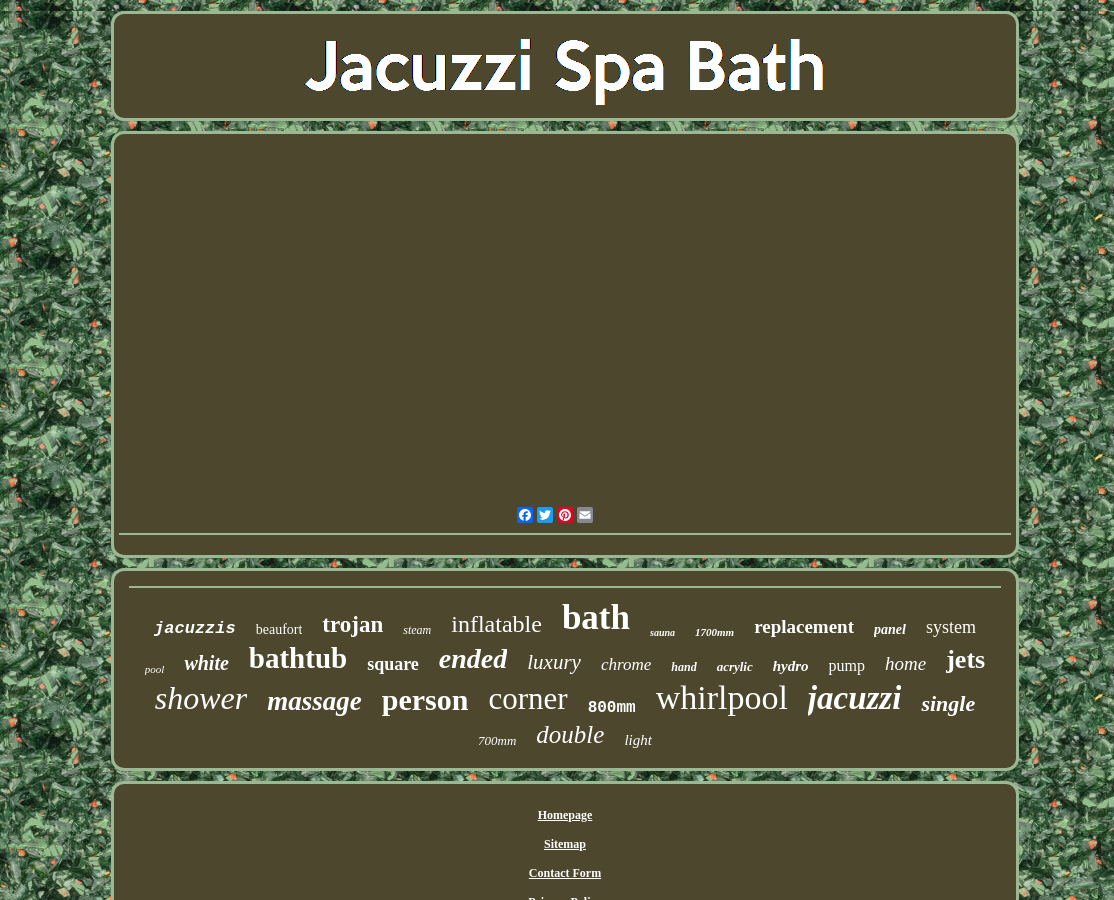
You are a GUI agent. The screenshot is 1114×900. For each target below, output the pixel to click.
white (206, 663)
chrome (626, 664)
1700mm (714, 632)
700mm (497, 740)
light (638, 740)
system (951, 627)
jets (965, 659)
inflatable (496, 624)
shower (201, 698)
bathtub (298, 658)
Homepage (565, 815)
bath (596, 617)
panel (890, 629)
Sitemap (565, 844)
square (393, 664)
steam (417, 630)
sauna (662, 632)
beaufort (279, 629)
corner (527, 698)
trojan (352, 624)
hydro (791, 666)
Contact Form (565, 873)
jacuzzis (195, 628)
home (905, 663)
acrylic (735, 666)
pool (155, 669)
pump (847, 665)
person (425, 699)
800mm (612, 708)
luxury (554, 662)
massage (314, 701)
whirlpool (722, 697)
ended (473, 658)
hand (683, 667)
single (948, 703)
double (570, 734)
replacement (804, 626)
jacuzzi (855, 698)
